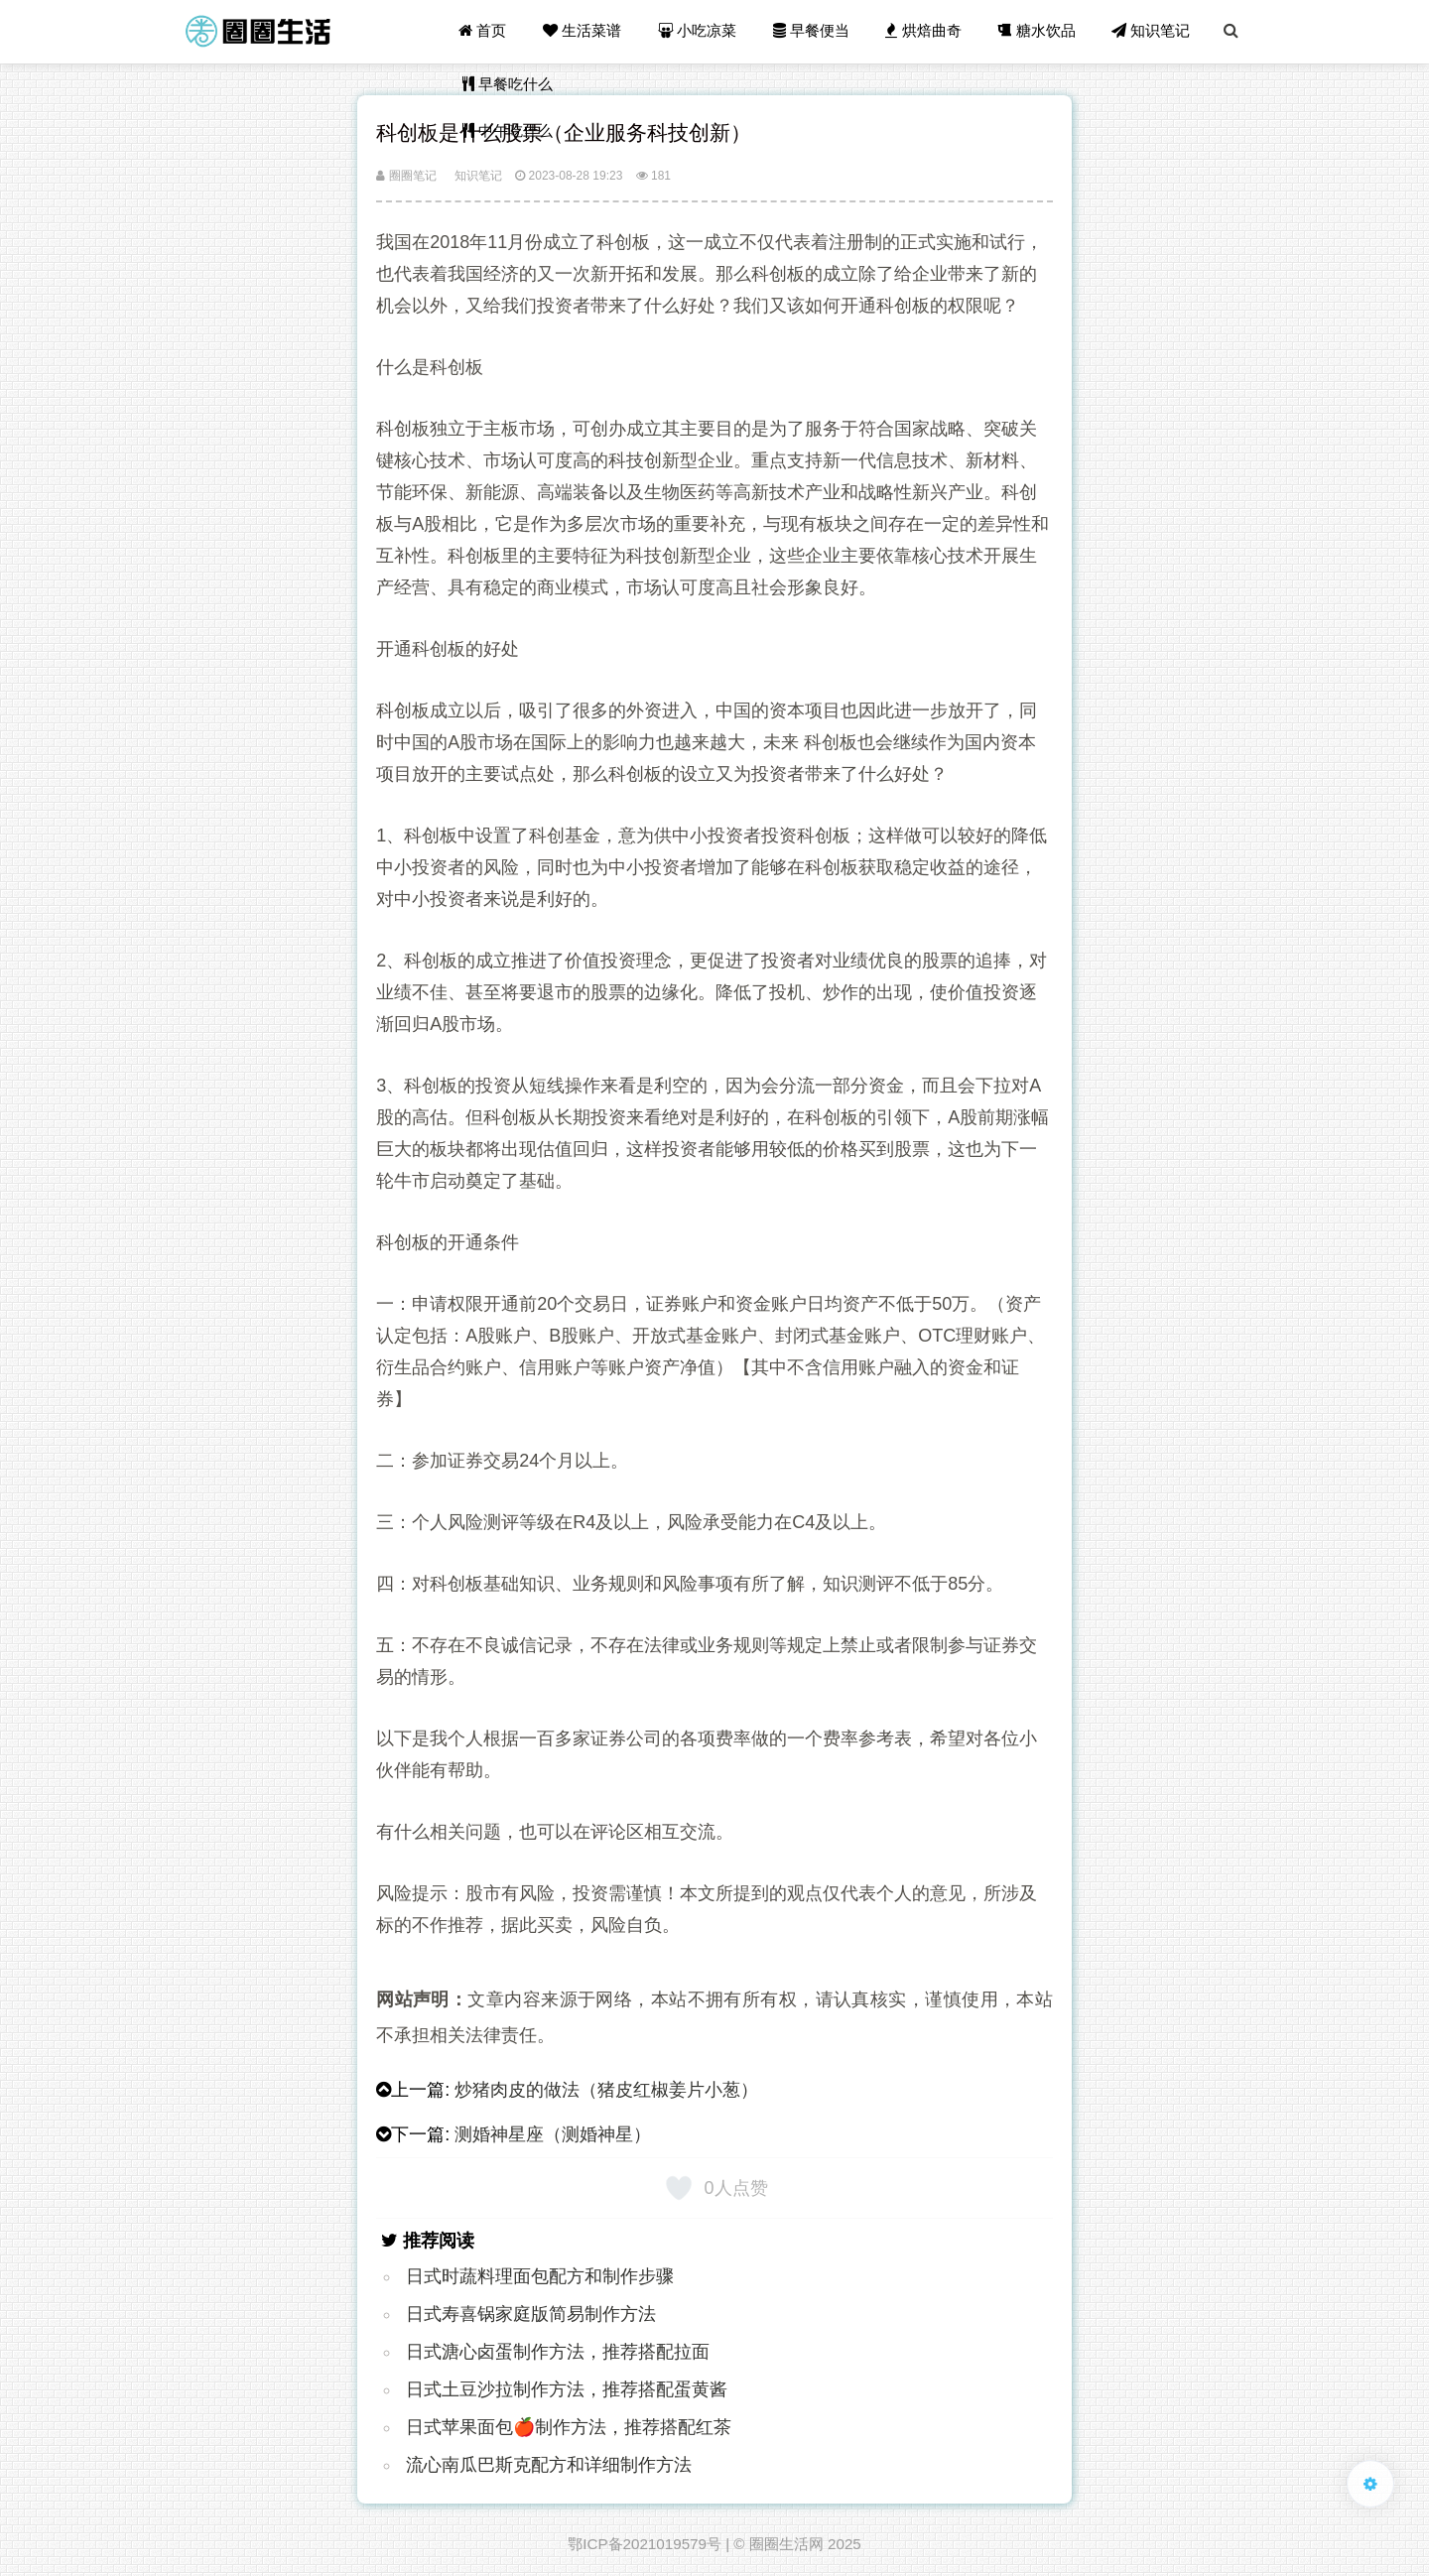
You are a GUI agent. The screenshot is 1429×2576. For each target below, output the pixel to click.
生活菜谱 (585, 31)
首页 (486, 31)
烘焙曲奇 (925, 31)
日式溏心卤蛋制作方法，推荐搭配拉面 (558, 2352)
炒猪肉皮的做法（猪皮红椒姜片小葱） (606, 2090)
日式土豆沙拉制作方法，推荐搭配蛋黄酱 (566, 2389)
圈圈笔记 (406, 176)
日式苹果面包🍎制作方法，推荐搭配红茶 (568, 2427)
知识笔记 (1151, 31)
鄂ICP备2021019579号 (644, 2543)
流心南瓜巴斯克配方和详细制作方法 (549, 2465)
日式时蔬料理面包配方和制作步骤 (540, 2276)
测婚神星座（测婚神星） (553, 2134)
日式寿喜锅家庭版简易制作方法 (531, 2314)
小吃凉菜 (700, 31)
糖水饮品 (1038, 31)
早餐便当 (813, 31)
